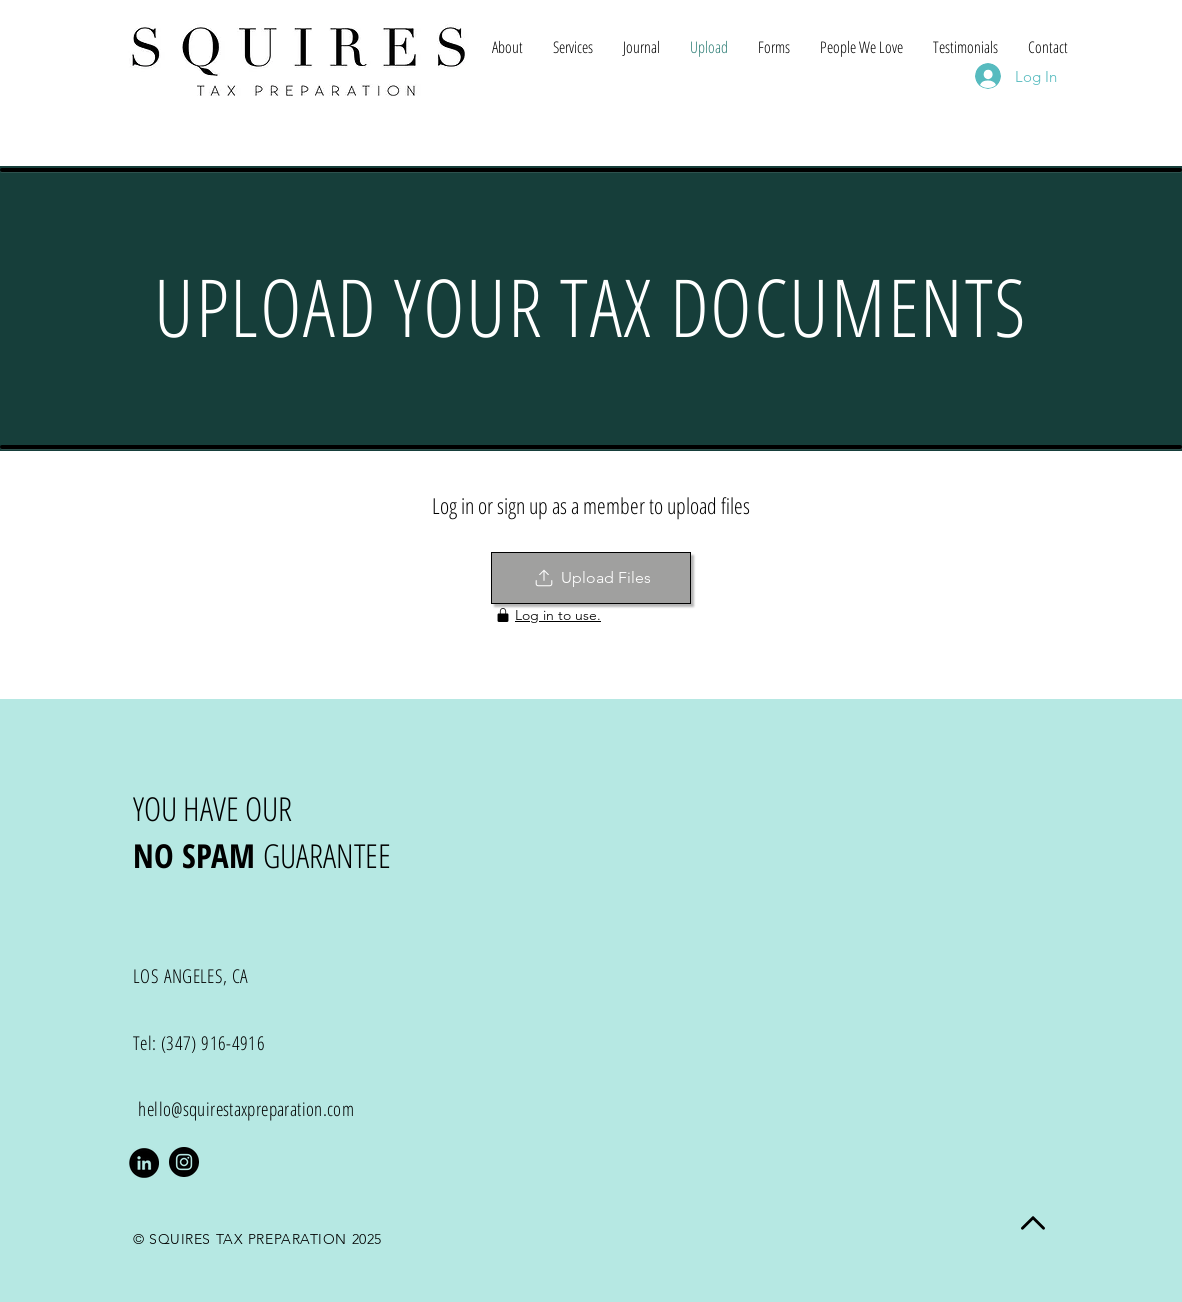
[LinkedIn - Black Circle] (144, 1163)
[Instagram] (184, 1162)
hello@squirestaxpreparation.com (246, 1109)
